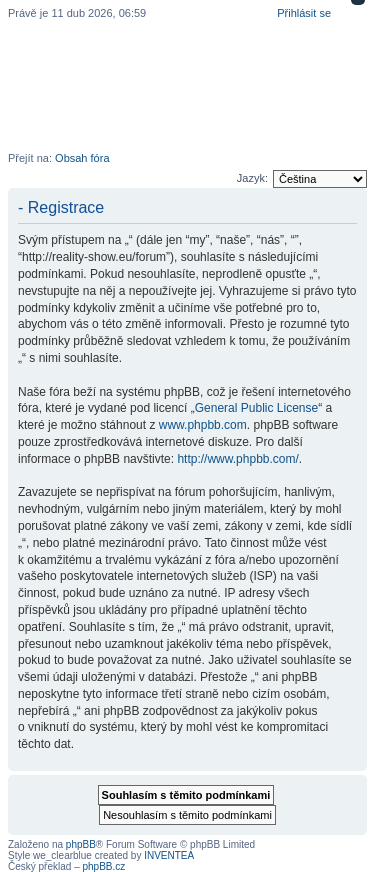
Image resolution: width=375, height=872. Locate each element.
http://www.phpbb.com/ (237, 459)
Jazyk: (252, 178)
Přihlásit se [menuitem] (304, 13)
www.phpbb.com (203, 425)
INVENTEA (169, 855)
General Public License (256, 408)
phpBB (81, 844)
